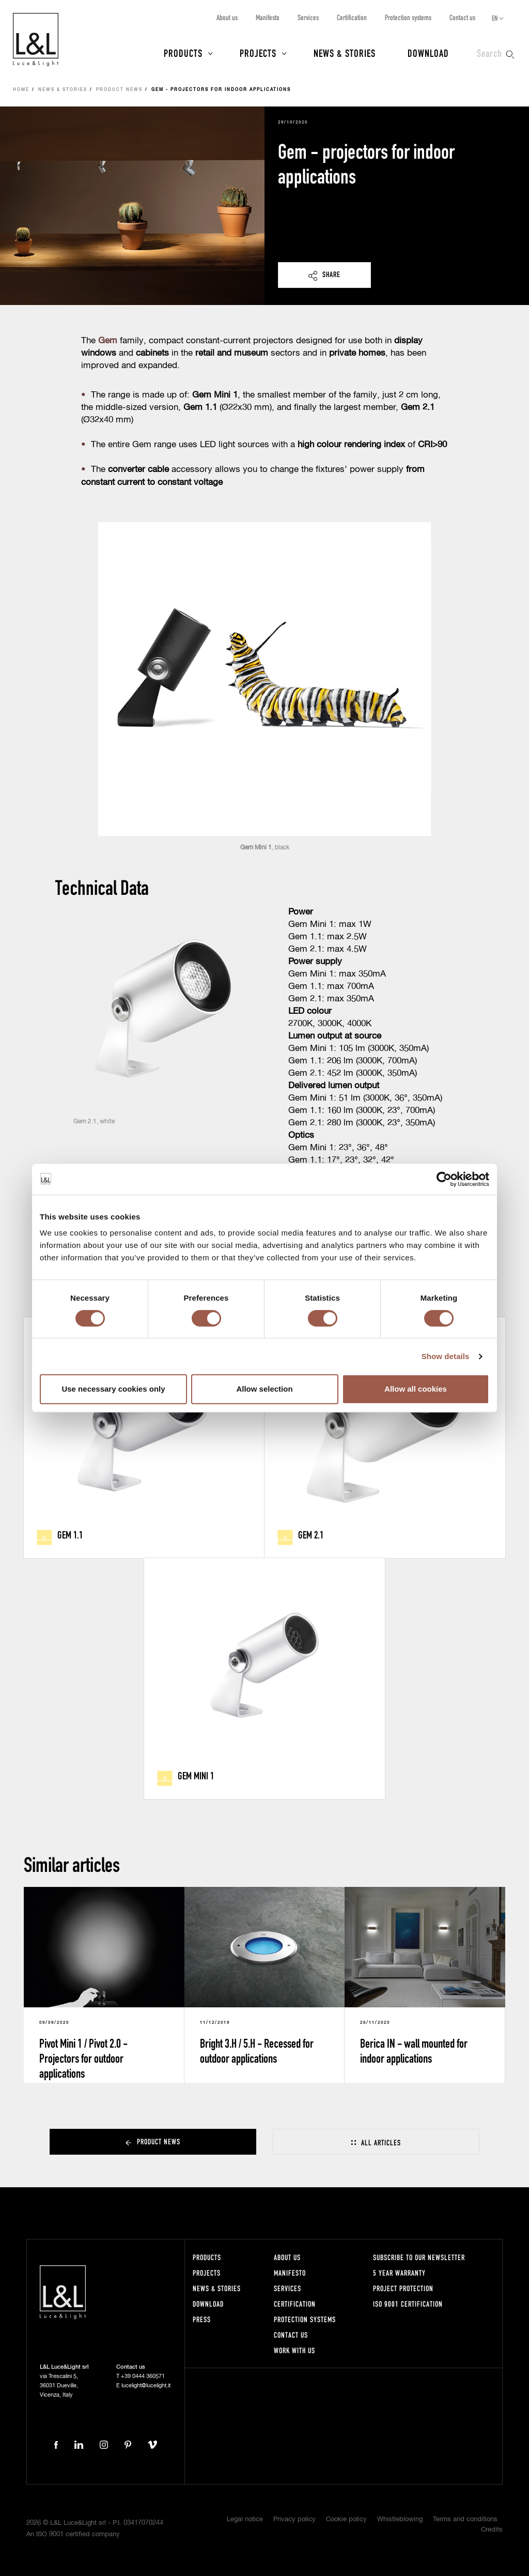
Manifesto (267, 17)
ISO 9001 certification (408, 2304)
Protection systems (408, 17)
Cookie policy (346, 2519)
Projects (258, 53)
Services (308, 17)
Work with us (294, 2350)
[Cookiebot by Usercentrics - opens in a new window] (444, 1179)
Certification (352, 17)
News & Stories (345, 53)
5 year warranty (399, 2273)
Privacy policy (294, 2519)
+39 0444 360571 (143, 2376)
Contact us (462, 17)
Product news (119, 90)
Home (21, 90)
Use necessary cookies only (113, 1388)
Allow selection (264, 1388)
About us (227, 17)
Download (428, 53)
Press (202, 2319)
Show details (446, 1356)
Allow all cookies (415, 1388)
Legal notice (245, 2519)
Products (183, 53)
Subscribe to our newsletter (419, 2257)
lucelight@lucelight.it (145, 2385)
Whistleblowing (400, 2519)
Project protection (403, 2288)
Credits (492, 2529)
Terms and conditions (465, 2519)
